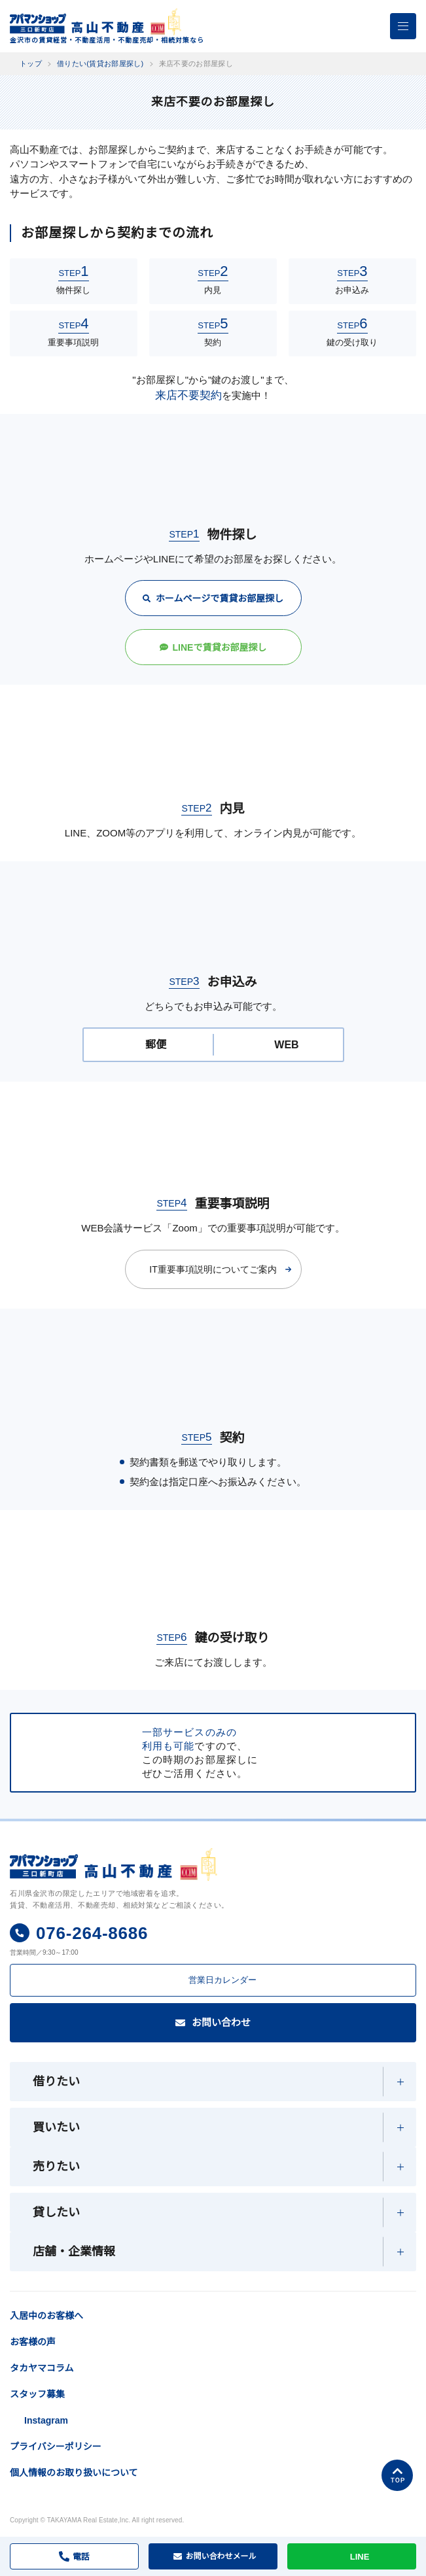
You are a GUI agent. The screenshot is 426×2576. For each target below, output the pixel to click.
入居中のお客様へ (80, 2310)
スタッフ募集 (37, 2426)
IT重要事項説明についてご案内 (213, 1269)
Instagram (48, 2453)
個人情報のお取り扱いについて (74, 2505)
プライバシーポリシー (55, 2479)
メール (221, 2556)
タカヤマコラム (42, 2400)
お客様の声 (33, 2374)
